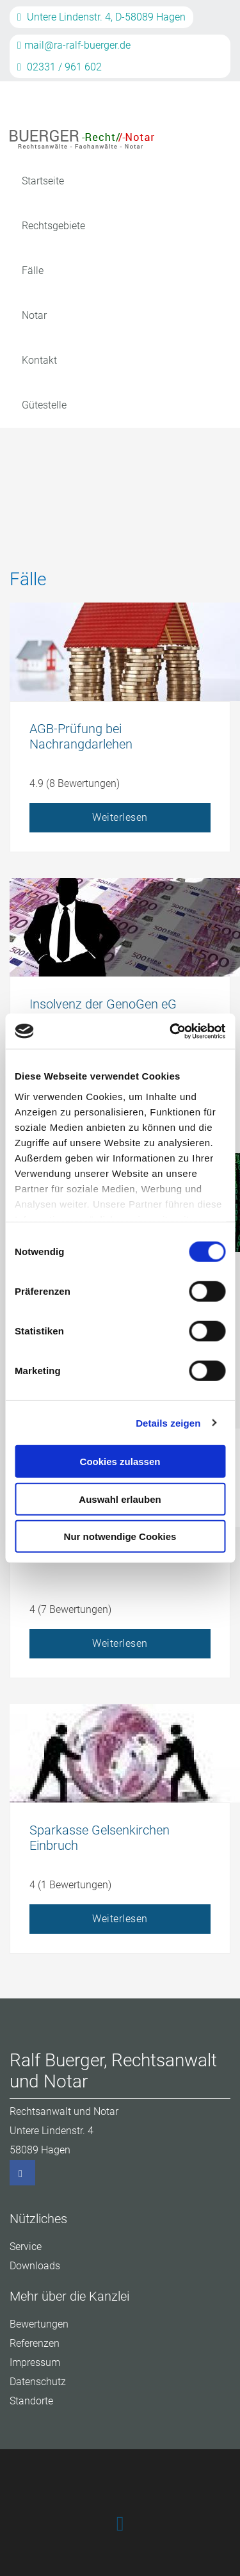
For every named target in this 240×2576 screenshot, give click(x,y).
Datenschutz (38, 2382)
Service (26, 2246)
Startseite (43, 181)
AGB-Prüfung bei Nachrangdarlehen (80, 736)
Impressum (35, 2362)
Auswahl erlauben (120, 1498)
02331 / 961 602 (59, 67)
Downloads (35, 2266)
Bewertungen (39, 2324)
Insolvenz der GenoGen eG (103, 1004)
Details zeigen (168, 1422)
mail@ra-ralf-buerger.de (74, 45)
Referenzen (35, 2343)
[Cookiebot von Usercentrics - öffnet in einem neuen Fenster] (170, 1031)
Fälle (33, 270)
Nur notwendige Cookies (120, 1536)
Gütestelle (44, 405)
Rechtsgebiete (53, 226)
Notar (34, 315)
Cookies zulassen (120, 1461)
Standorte (31, 2401)
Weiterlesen (120, 817)
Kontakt (39, 360)
